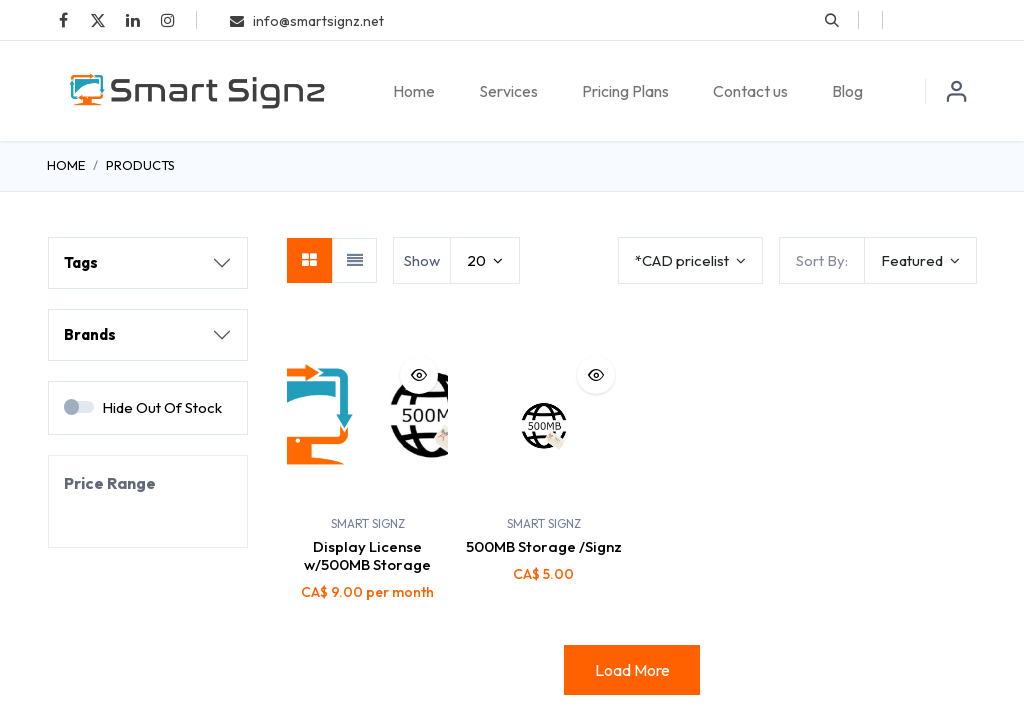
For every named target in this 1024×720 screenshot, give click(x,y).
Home (66, 165)
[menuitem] (414, 91)
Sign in (957, 91)
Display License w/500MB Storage (367, 555)
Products (140, 165)
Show (422, 260)
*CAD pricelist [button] (683, 260)
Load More (632, 670)
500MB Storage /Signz (544, 546)
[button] (832, 20)
